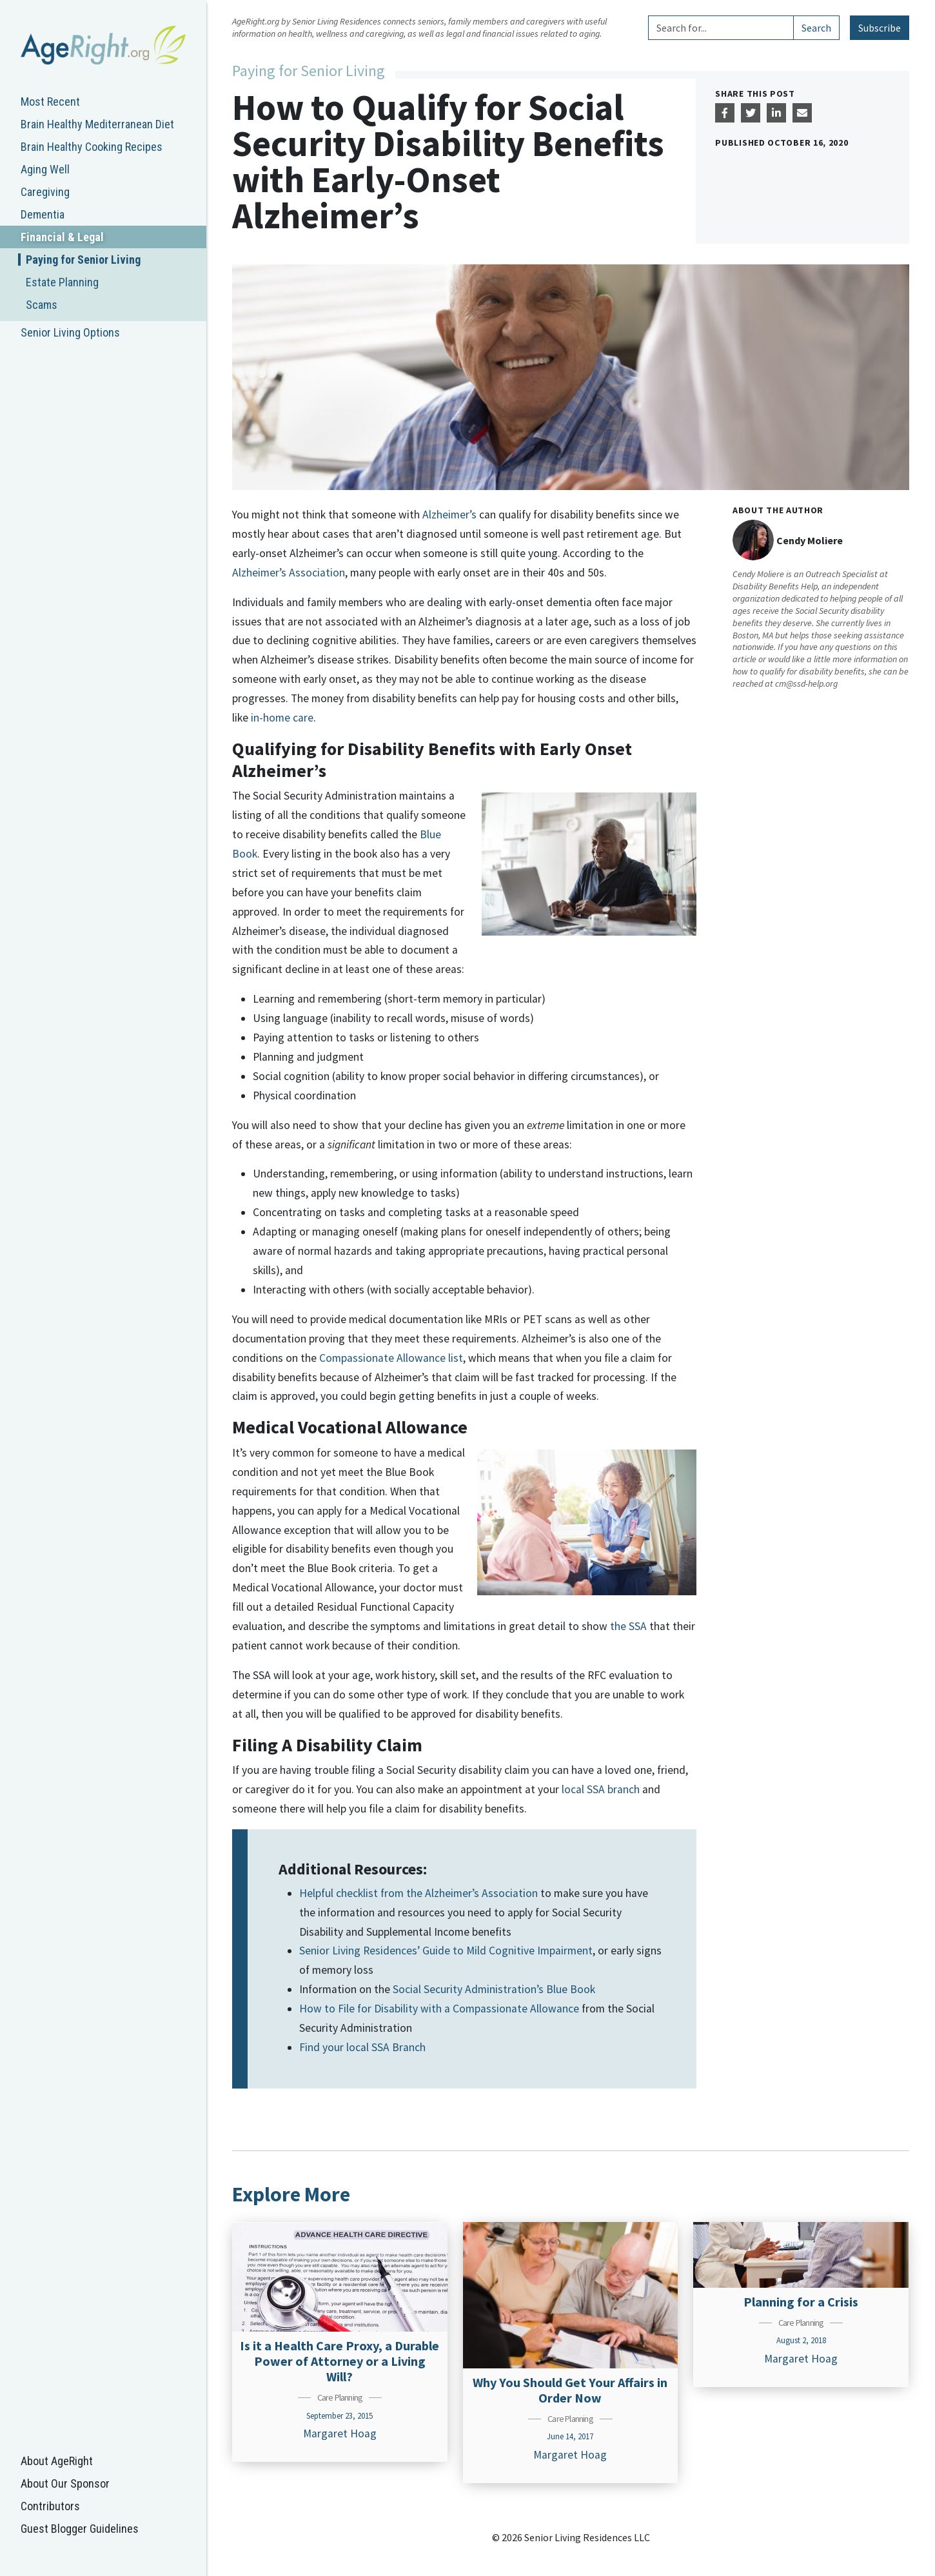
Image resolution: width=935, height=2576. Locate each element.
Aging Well (45, 169)
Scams (41, 304)
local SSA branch (601, 1789)
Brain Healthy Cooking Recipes (91, 146)
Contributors (50, 2506)
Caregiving (45, 192)
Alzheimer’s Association (288, 572)
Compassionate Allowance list (391, 1358)
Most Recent (50, 101)
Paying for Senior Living (83, 259)
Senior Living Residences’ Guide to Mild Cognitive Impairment (446, 1950)
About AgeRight (57, 2461)
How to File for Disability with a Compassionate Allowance (439, 2008)
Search (816, 27)
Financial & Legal (62, 237)
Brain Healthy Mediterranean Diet (97, 124)
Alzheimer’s (449, 514)
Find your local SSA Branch (362, 2047)
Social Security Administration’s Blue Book (494, 1989)
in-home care (282, 718)
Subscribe (879, 27)
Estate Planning (62, 282)
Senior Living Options (70, 332)
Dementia (42, 214)
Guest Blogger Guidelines (80, 2528)
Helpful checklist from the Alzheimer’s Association (418, 1893)
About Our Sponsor (65, 2483)
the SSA (628, 1626)
